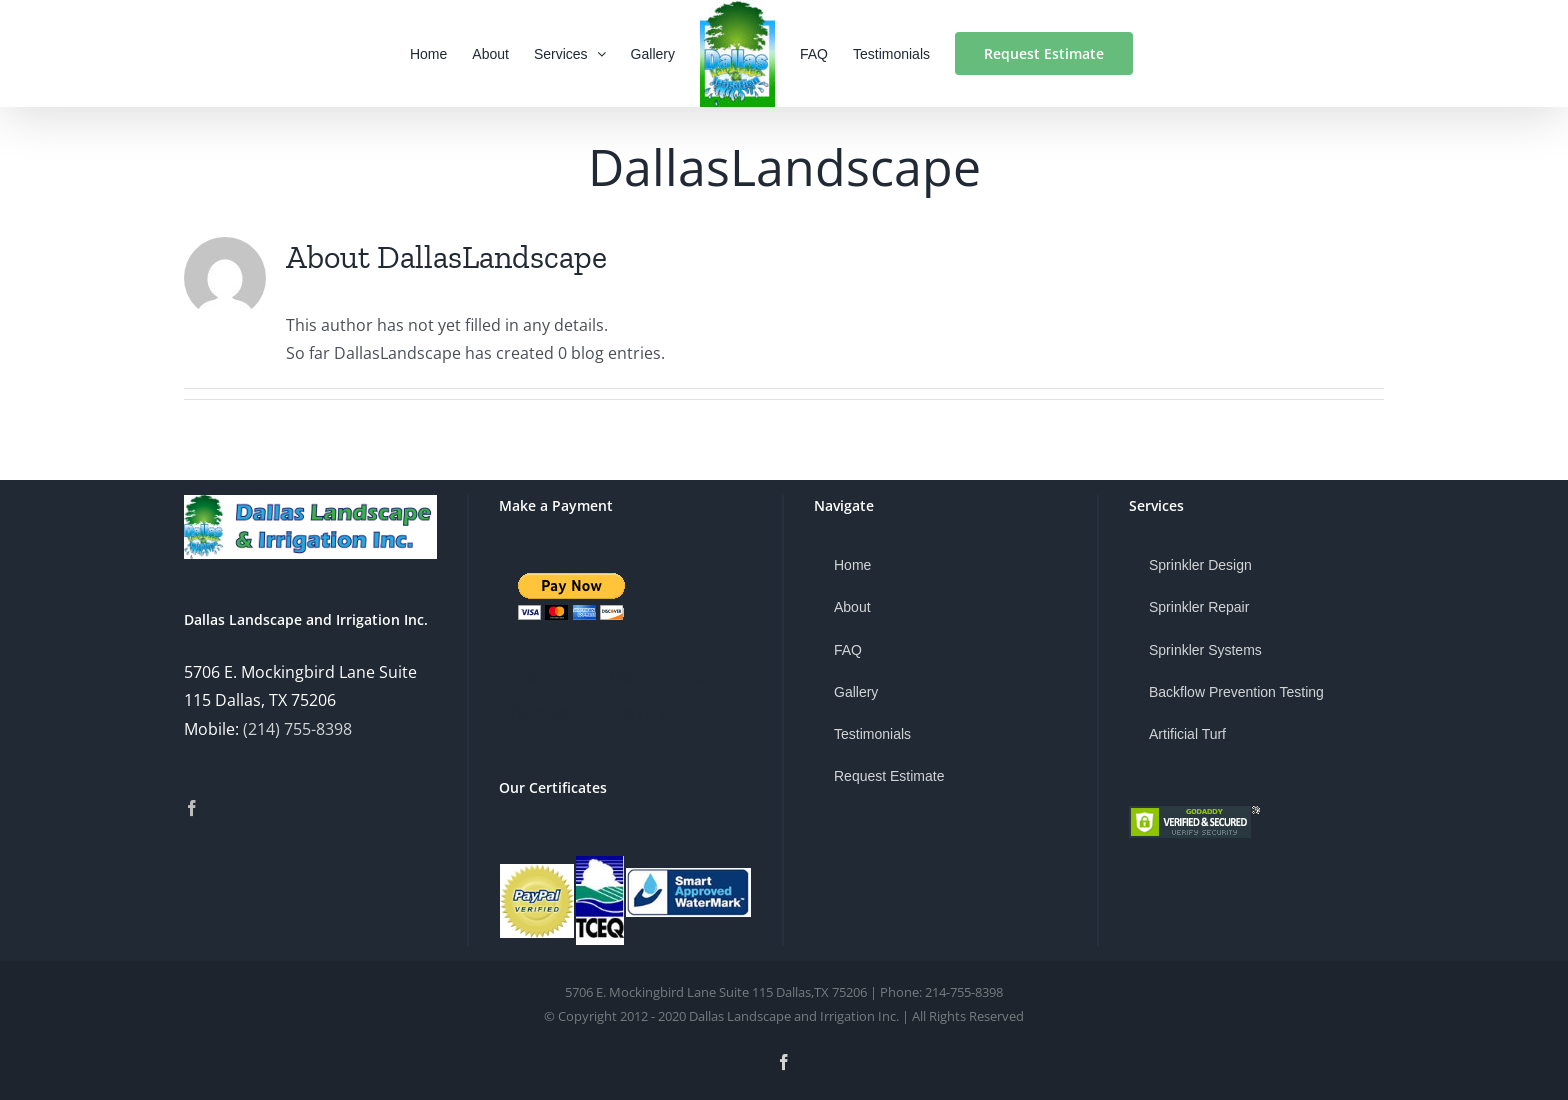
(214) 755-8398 (297, 729)
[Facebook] (192, 808)
